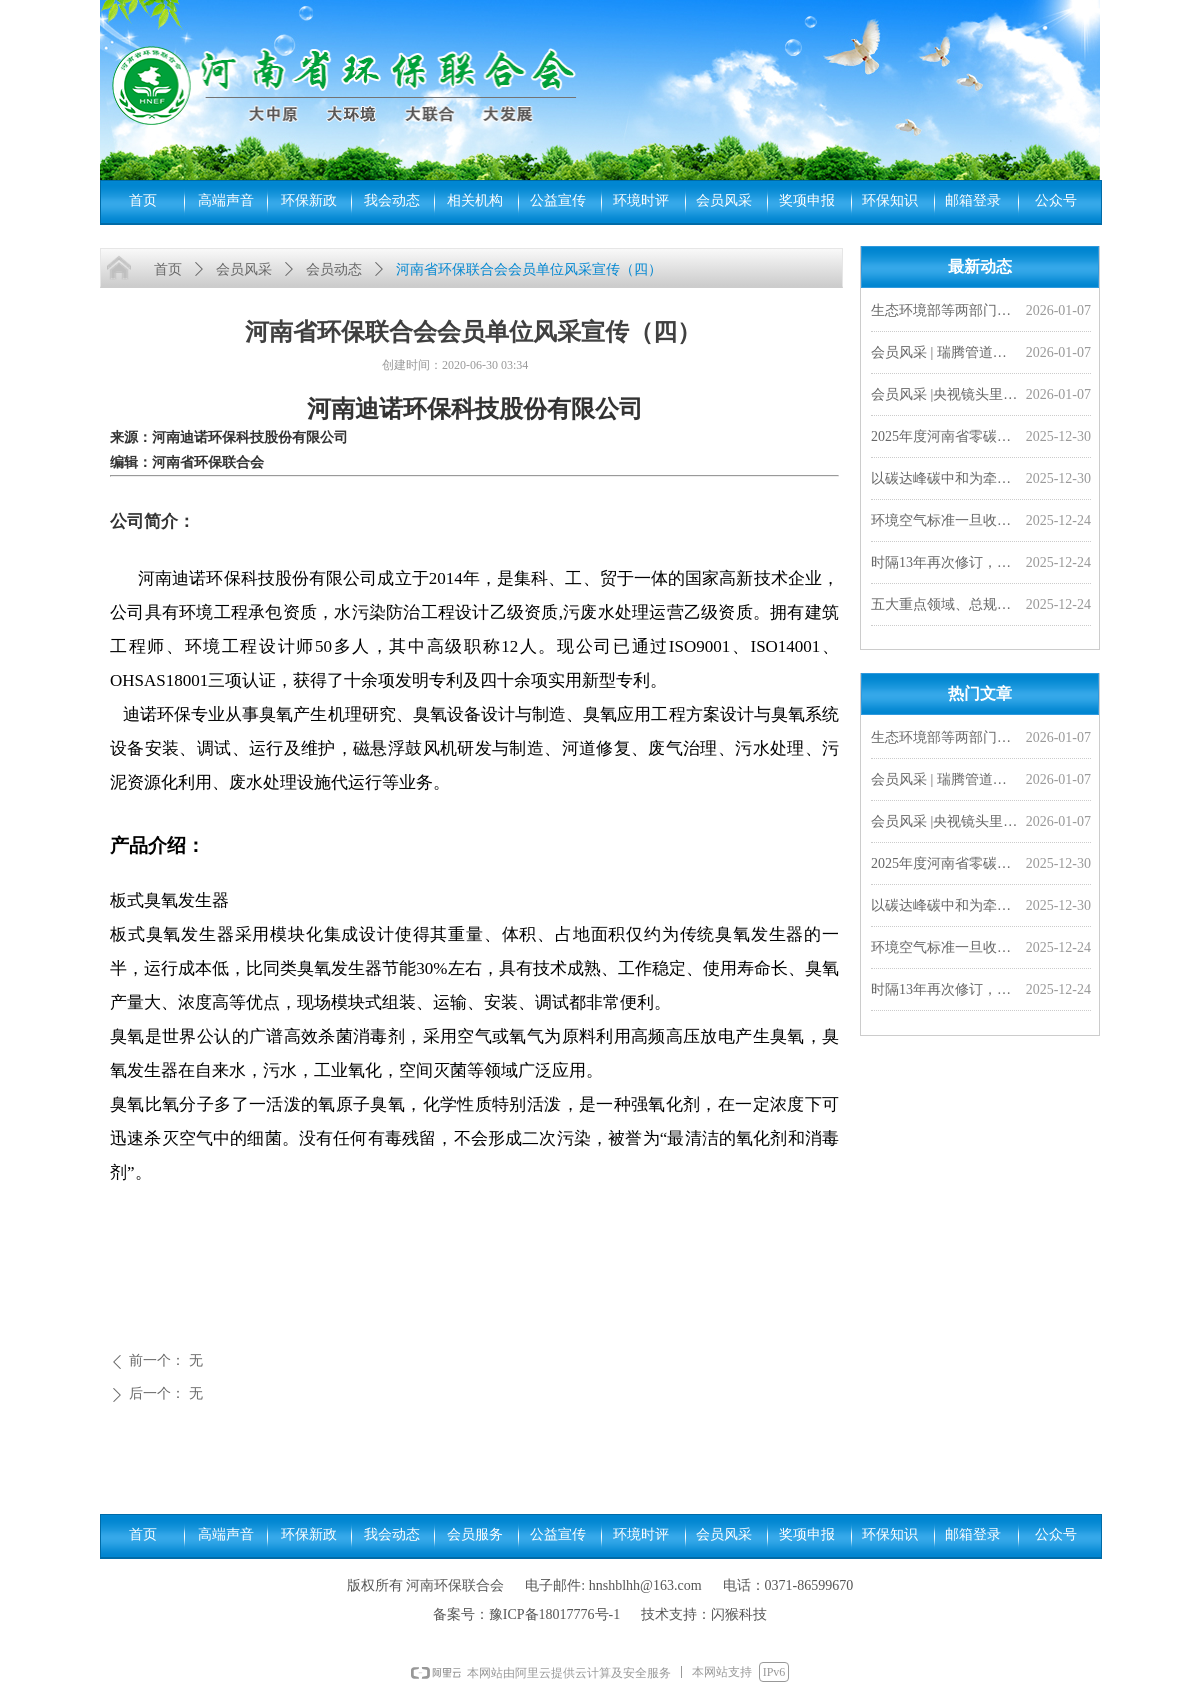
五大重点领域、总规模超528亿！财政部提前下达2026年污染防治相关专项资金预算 (944, 606)
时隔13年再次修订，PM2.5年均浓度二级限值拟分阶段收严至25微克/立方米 (944, 564)
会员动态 (334, 269)
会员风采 (244, 269)
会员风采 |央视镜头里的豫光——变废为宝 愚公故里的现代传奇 (944, 396)
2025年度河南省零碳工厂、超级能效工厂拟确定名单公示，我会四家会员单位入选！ (944, 438)
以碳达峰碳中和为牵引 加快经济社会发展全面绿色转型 (944, 480)
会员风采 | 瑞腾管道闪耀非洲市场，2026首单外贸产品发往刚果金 (944, 354)
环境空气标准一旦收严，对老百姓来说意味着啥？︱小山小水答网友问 (944, 522)
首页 (168, 269)
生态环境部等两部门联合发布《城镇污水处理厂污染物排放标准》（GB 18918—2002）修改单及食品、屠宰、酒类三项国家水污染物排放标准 (944, 312)
